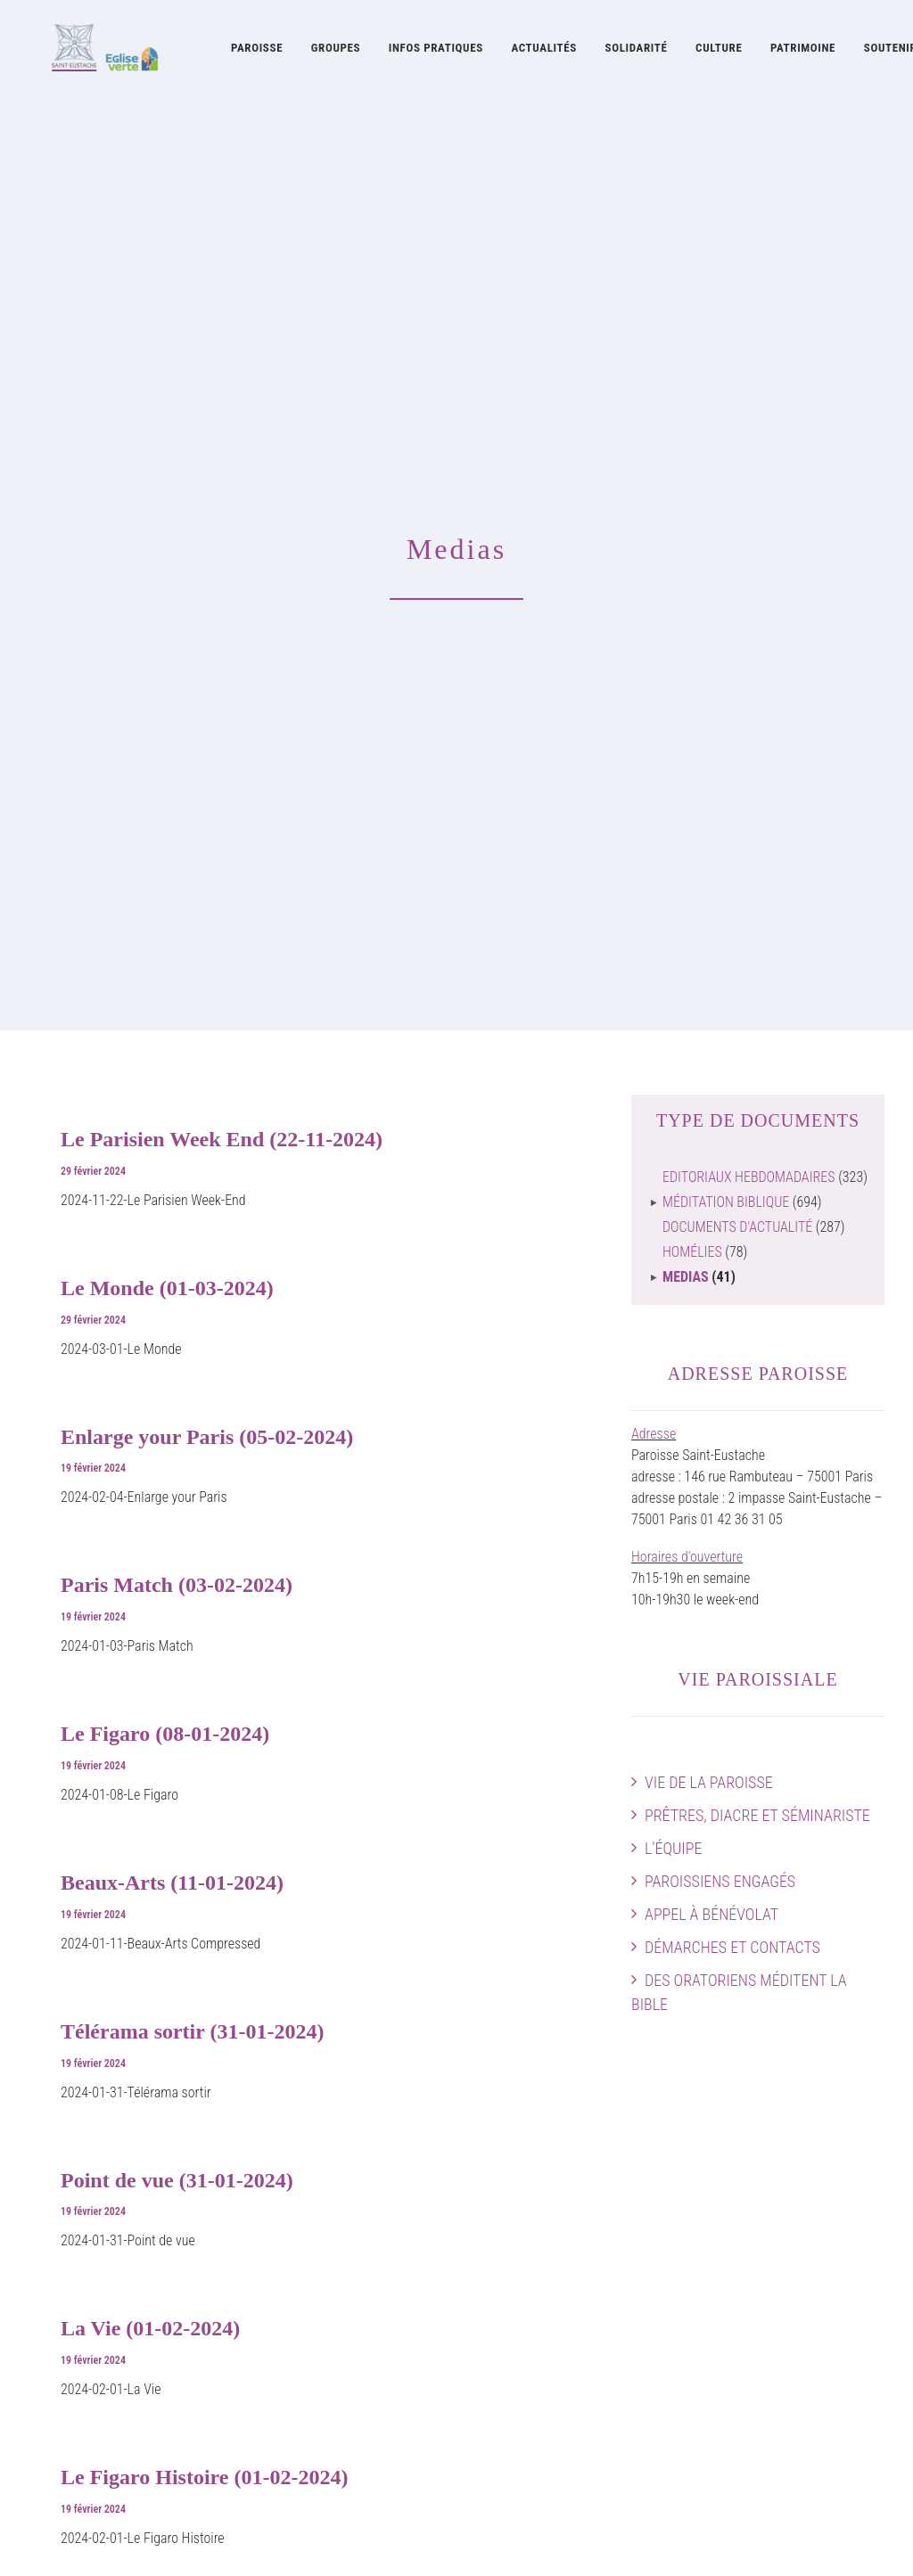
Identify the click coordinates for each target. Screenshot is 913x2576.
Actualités (543, 51)
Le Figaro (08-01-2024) (165, 960)
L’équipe (673, 1074)
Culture (718, 51)
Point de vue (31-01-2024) (177, 1406)
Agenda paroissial (835, 2163)
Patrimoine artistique (547, 2206)
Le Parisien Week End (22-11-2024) (221, 365)
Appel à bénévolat (711, 1140)
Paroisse (257, 51)
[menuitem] (256, 51)
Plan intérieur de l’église (819, 2227)
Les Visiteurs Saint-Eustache (337, 2388)
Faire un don (850, 2270)
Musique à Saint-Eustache (330, 2142)
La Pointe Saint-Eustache (327, 2367)
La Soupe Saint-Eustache (327, 2345)
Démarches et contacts (732, 1173)
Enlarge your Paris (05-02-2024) (207, 663)
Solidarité (636, 51)
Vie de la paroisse (709, 1008)
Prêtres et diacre (74, 2163)
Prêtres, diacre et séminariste (757, 1041)
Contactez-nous (841, 2292)
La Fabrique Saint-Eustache (564, 2249)
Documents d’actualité (550, 2431)
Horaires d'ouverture (687, 783)
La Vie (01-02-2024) (150, 1554)
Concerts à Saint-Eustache (332, 2270)
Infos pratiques (436, 51)
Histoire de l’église (538, 2163)
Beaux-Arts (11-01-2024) (172, 1108)
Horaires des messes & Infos (805, 2185)
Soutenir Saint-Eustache (94, 2367)
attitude (260, 2540)
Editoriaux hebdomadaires (748, 403)
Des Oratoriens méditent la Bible (739, 1218)
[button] (789, 2367)
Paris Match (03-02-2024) (176, 811)
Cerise (276, 2409)
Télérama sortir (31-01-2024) (192, 1257)
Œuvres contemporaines (555, 2185)
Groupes (335, 51)
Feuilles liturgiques (540, 2367)
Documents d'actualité (737, 453)
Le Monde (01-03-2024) (167, 514)
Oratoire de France (539, 2142)
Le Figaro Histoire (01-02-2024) (204, 1703)
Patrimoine (802, 51)
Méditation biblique (725, 428)
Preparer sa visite (836, 2206)
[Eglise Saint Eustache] (90, 51)
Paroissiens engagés (720, 1107)
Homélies (692, 478)
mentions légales (179, 2540)
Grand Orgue (293, 2249)
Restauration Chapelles (552, 2227)
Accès (867, 2142)
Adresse (653, 660)
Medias (685, 503)
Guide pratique (529, 2452)
